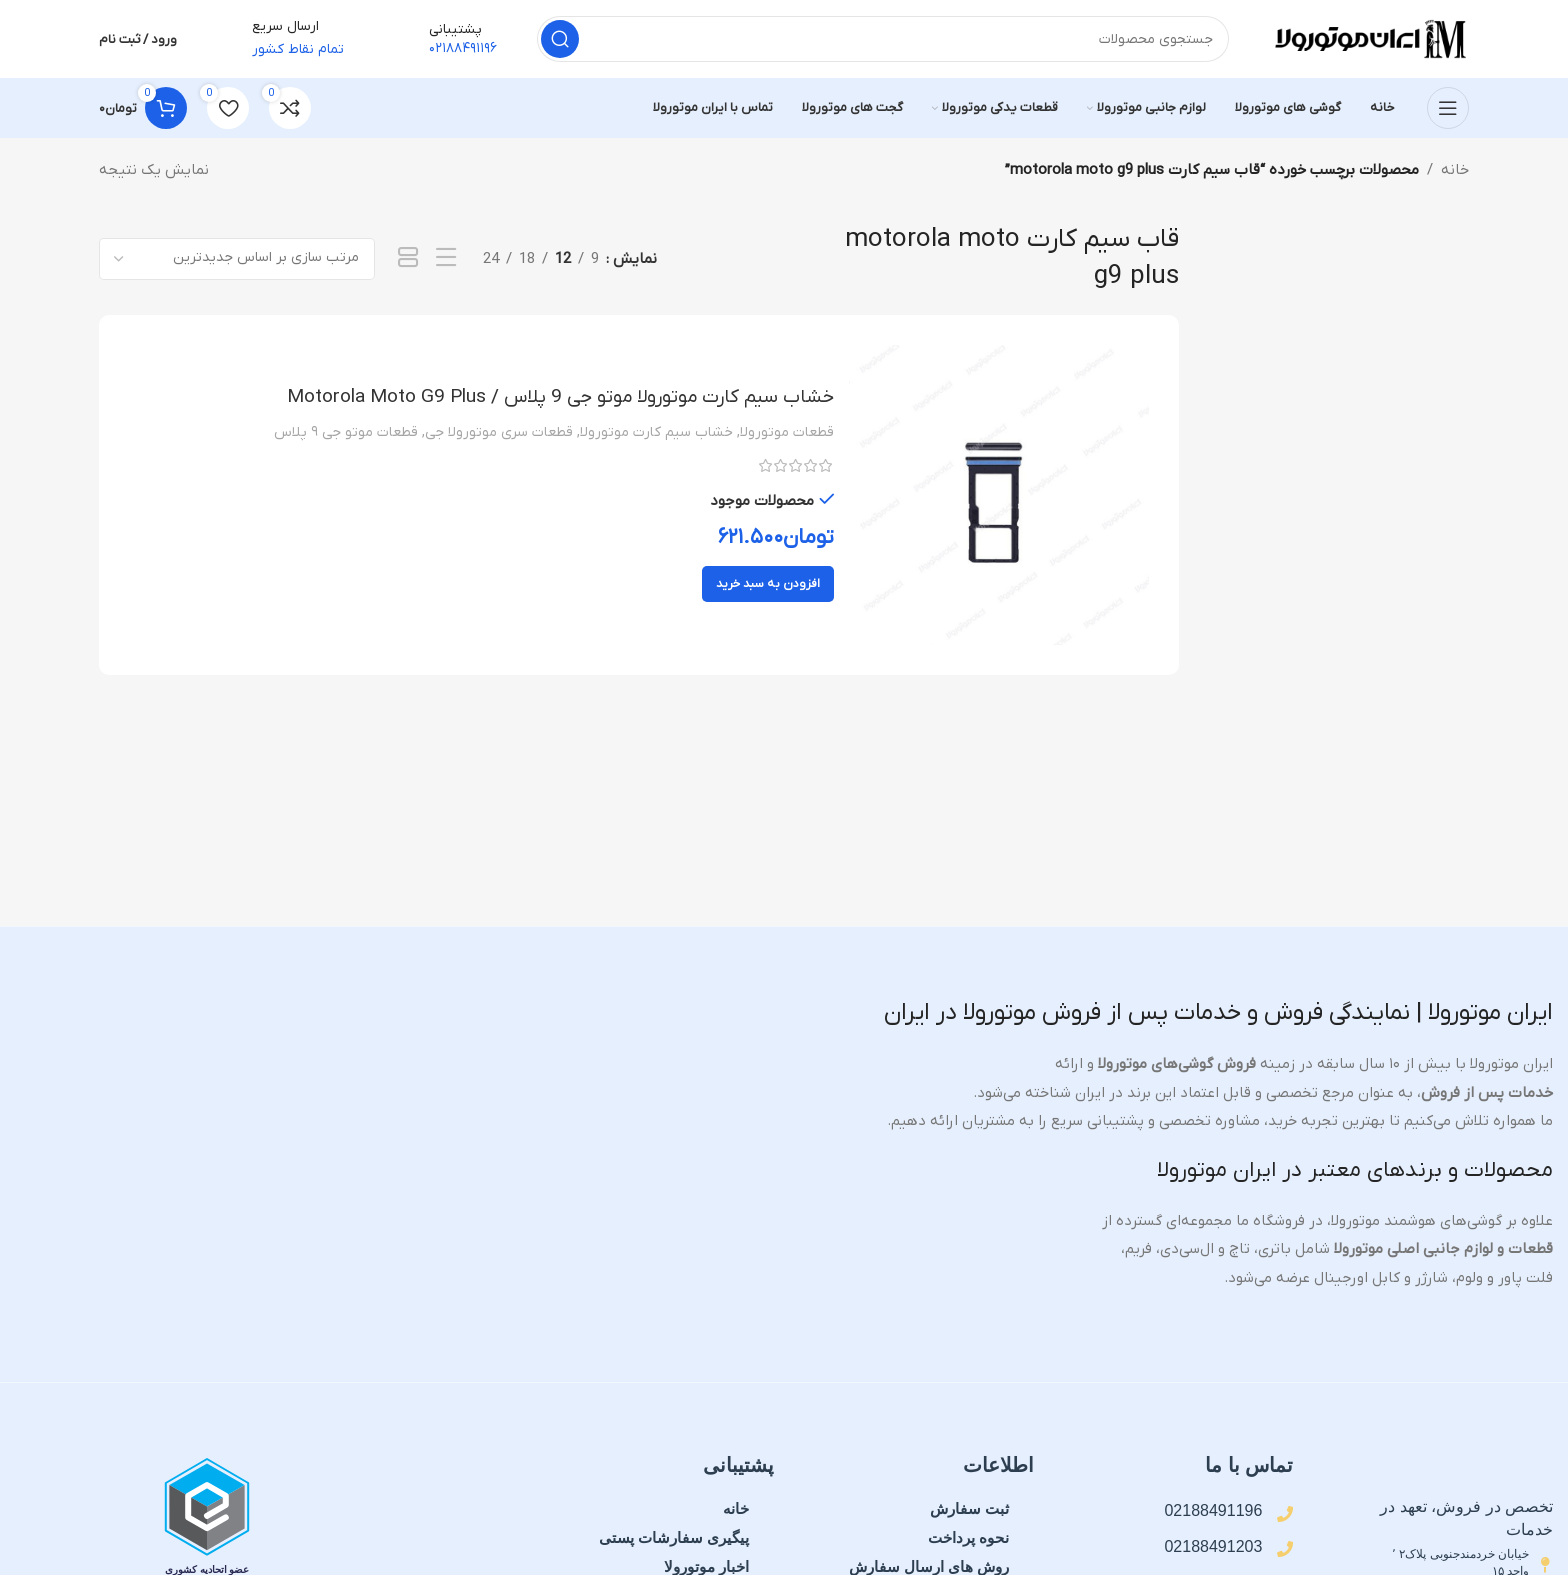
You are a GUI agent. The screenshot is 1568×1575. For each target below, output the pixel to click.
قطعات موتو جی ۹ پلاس (346, 434)
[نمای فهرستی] (446, 260)
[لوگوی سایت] (1369, 39)
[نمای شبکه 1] (408, 260)
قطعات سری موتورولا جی (499, 434)
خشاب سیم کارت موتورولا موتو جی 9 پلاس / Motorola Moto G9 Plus (554, 399)
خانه (1455, 172)
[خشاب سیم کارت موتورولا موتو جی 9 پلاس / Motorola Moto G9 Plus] (999, 497)
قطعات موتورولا (787, 434)
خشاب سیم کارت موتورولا (656, 434)
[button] (768, 586)
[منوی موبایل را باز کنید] (1448, 110)
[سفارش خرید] (237, 260)
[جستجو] (883, 40)
